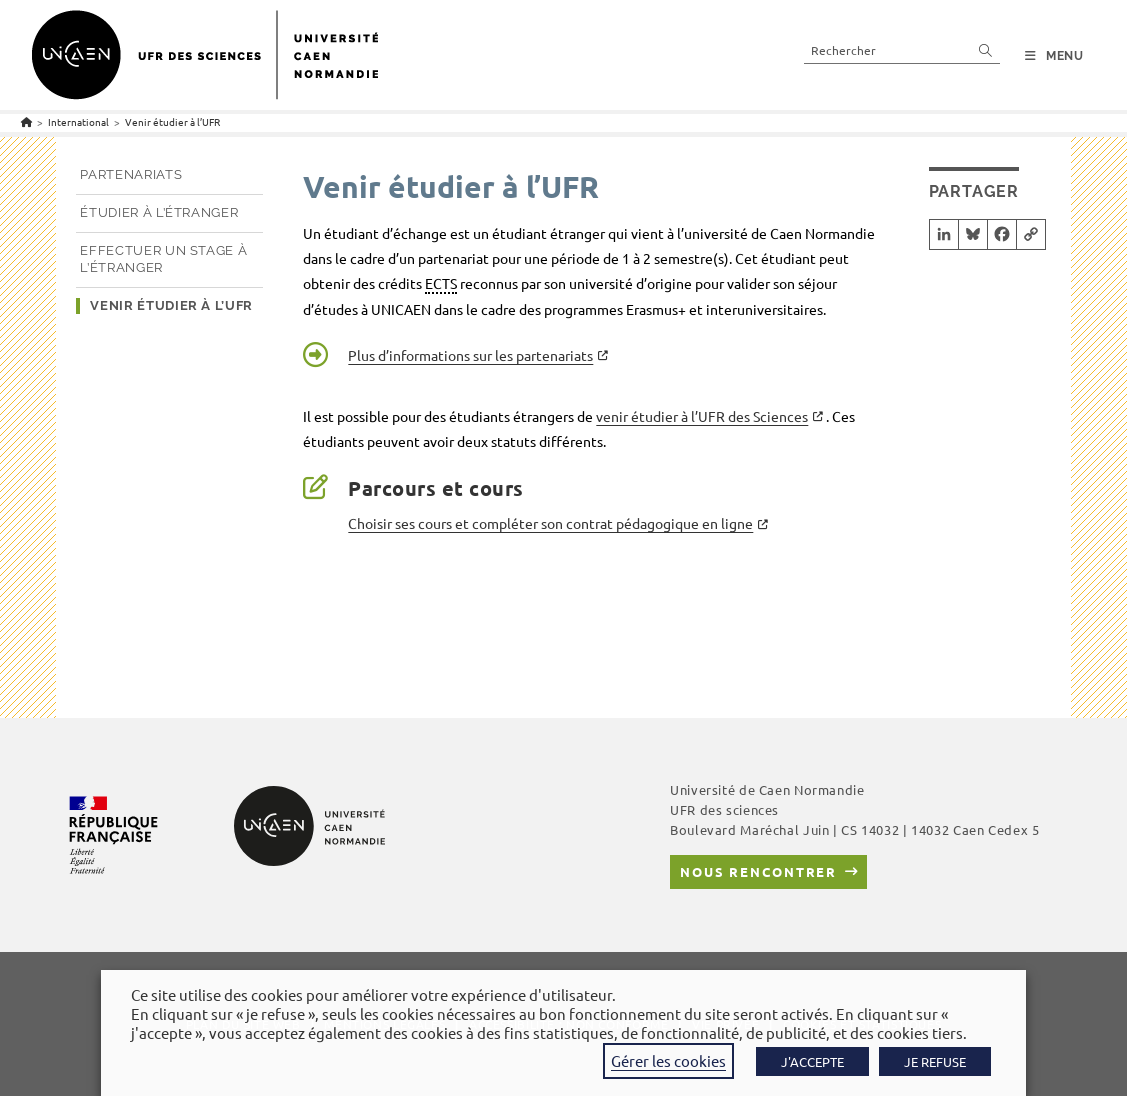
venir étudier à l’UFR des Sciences (702, 416)
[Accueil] (26, 121)
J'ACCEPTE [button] (812, 1061)
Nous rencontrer (758, 871)
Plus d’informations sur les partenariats (470, 355)
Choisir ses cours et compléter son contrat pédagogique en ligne (550, 523)
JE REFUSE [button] (935, 1061)
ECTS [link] (441, 283)
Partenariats (131, 174)
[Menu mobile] (1054, 56)
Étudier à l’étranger (159, 212)
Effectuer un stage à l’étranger (163, 259)
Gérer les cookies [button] (668, 1060)
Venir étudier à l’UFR (172, 121)
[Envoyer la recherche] (986, 49)
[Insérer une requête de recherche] (902, 49)
